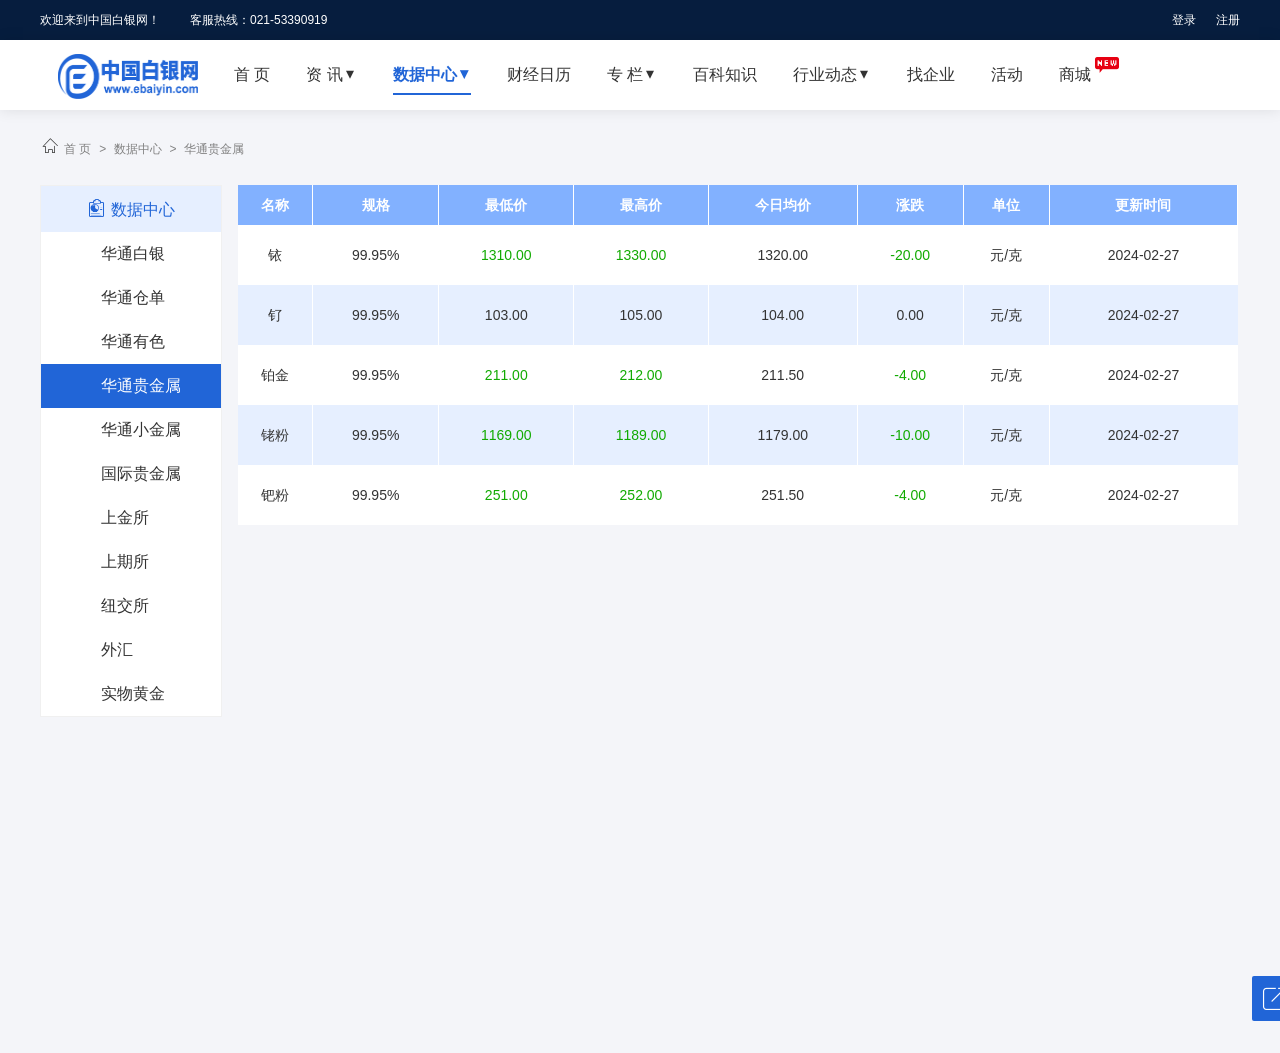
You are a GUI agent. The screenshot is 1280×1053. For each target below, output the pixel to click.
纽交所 (125, 605)
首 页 (77, 149)
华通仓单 (133, 297)
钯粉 (275, 495)
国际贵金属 (141, 473)
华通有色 (133, 341)
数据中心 (138, 149)
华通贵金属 (214, 149)
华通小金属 (141, 429)
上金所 (125, 517)
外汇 (117, 649)
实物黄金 (133, 693)
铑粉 (275, 435)
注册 (1228, 20)
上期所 (125, 561)
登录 (1184, 20)
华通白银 (133, 253)
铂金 (275, 375)
